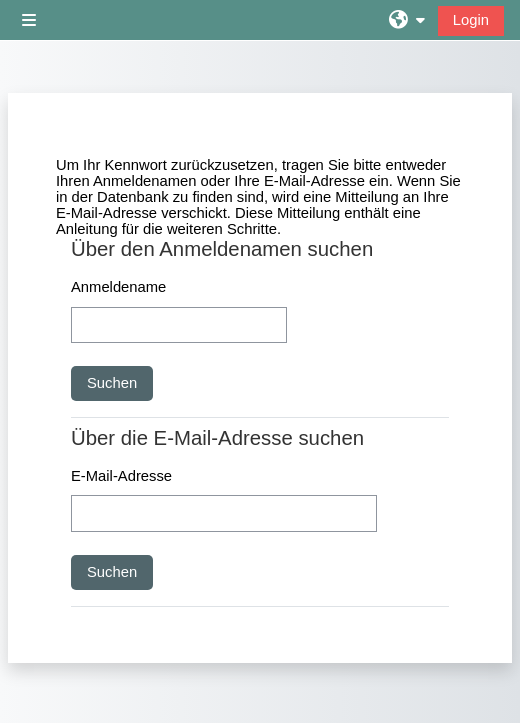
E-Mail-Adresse (121, 476)
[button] (407, 20)
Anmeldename (118, 287)
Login (471, 20)
